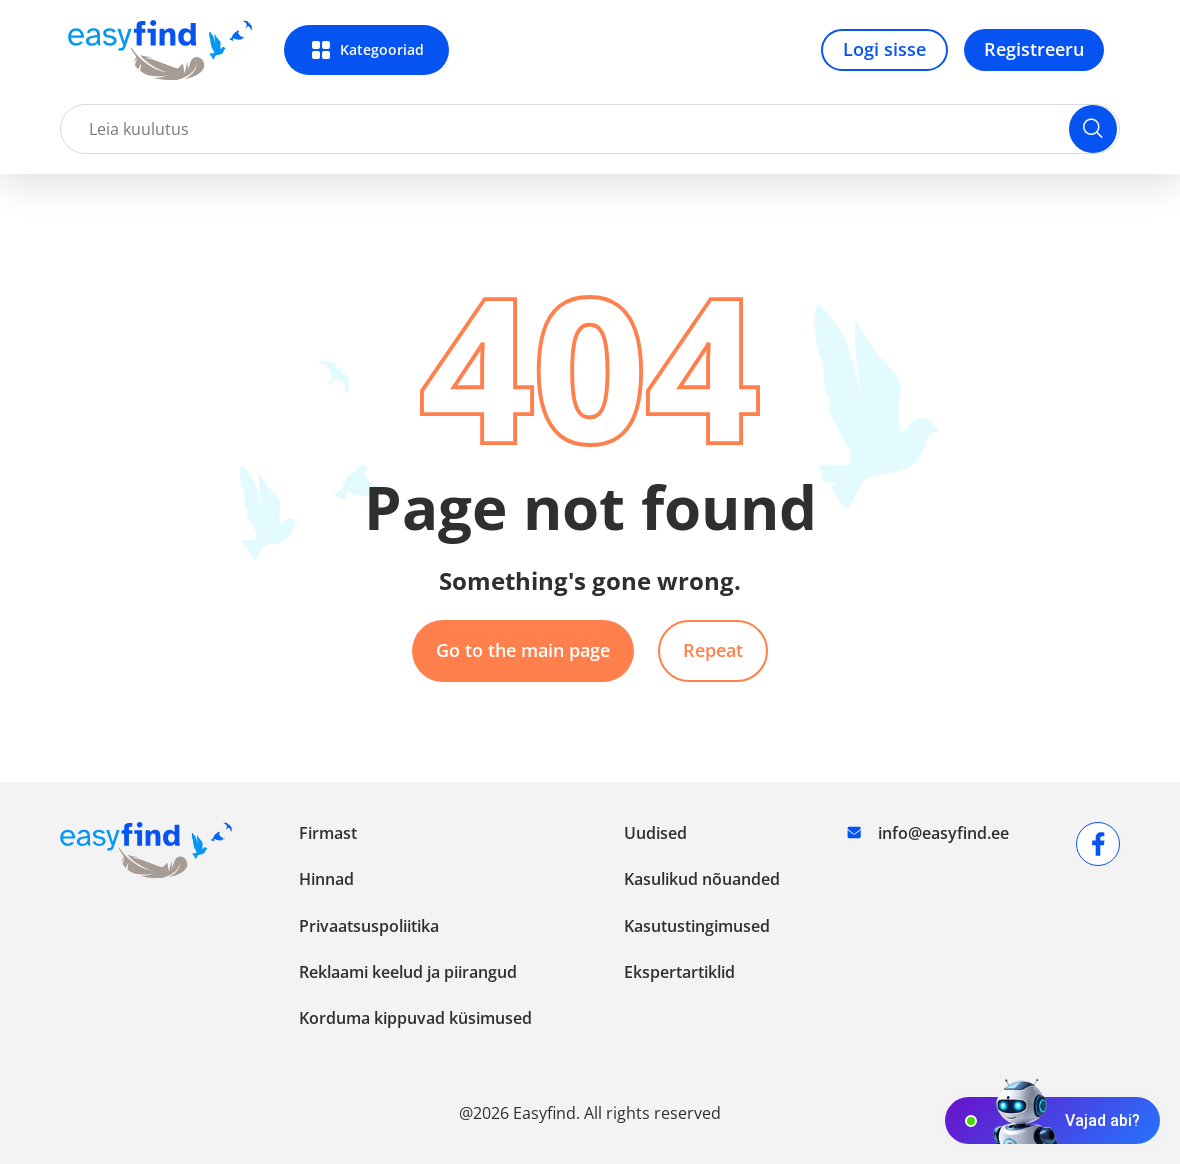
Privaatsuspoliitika (369, 926)
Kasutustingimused (697, 926)
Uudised (655, 833)
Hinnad (326, 879)
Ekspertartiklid (679, 972)
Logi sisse (884, 49)
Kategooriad (382, 49)
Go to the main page (523, 650)
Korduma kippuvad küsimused (415, 1018)
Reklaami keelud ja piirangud (408, 972)
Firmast (328, 833)
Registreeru (1034, 49)
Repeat (713, 650)
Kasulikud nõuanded (702, 879)
